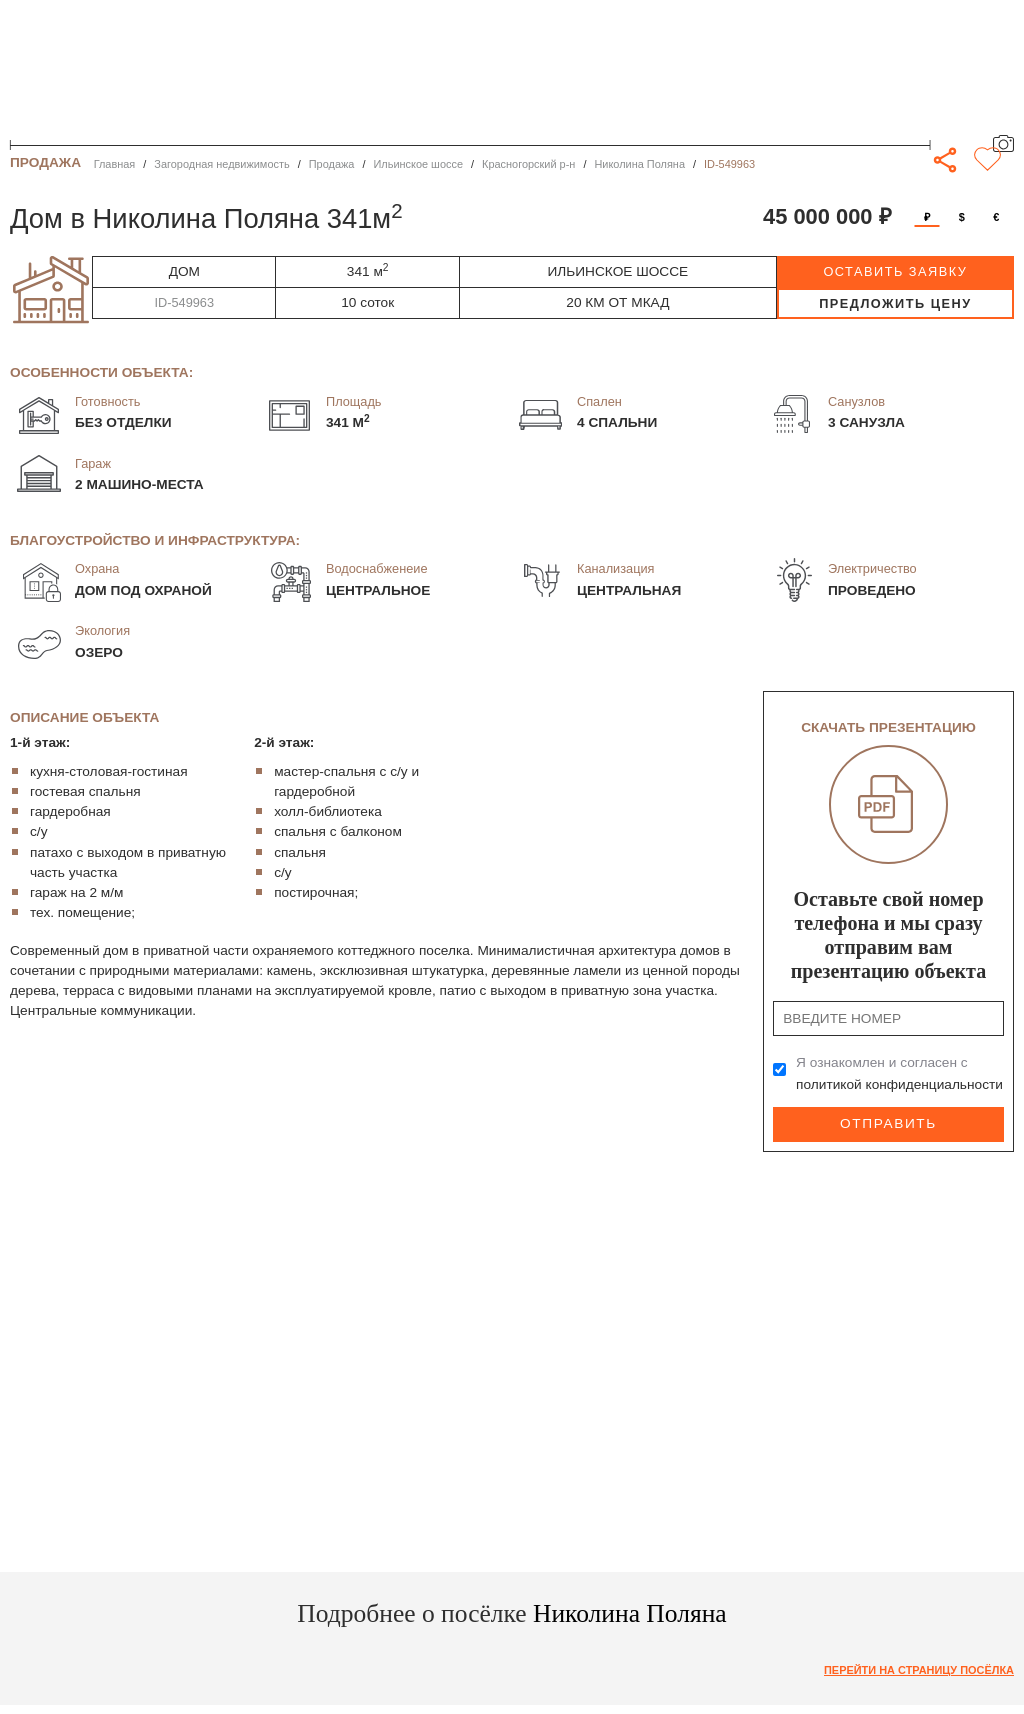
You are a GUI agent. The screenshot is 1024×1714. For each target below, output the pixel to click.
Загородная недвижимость (221, 164)
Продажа (332, 164)
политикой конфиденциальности (899, 1084)
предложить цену (895, 303)
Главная (115, 164)
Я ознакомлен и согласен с (899, 1073)
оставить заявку (895, 271)
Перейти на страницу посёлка (919, 1670)
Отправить (888, 1123)
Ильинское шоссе (418, 164)
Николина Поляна (639, 164)
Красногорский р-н (528, 164)
